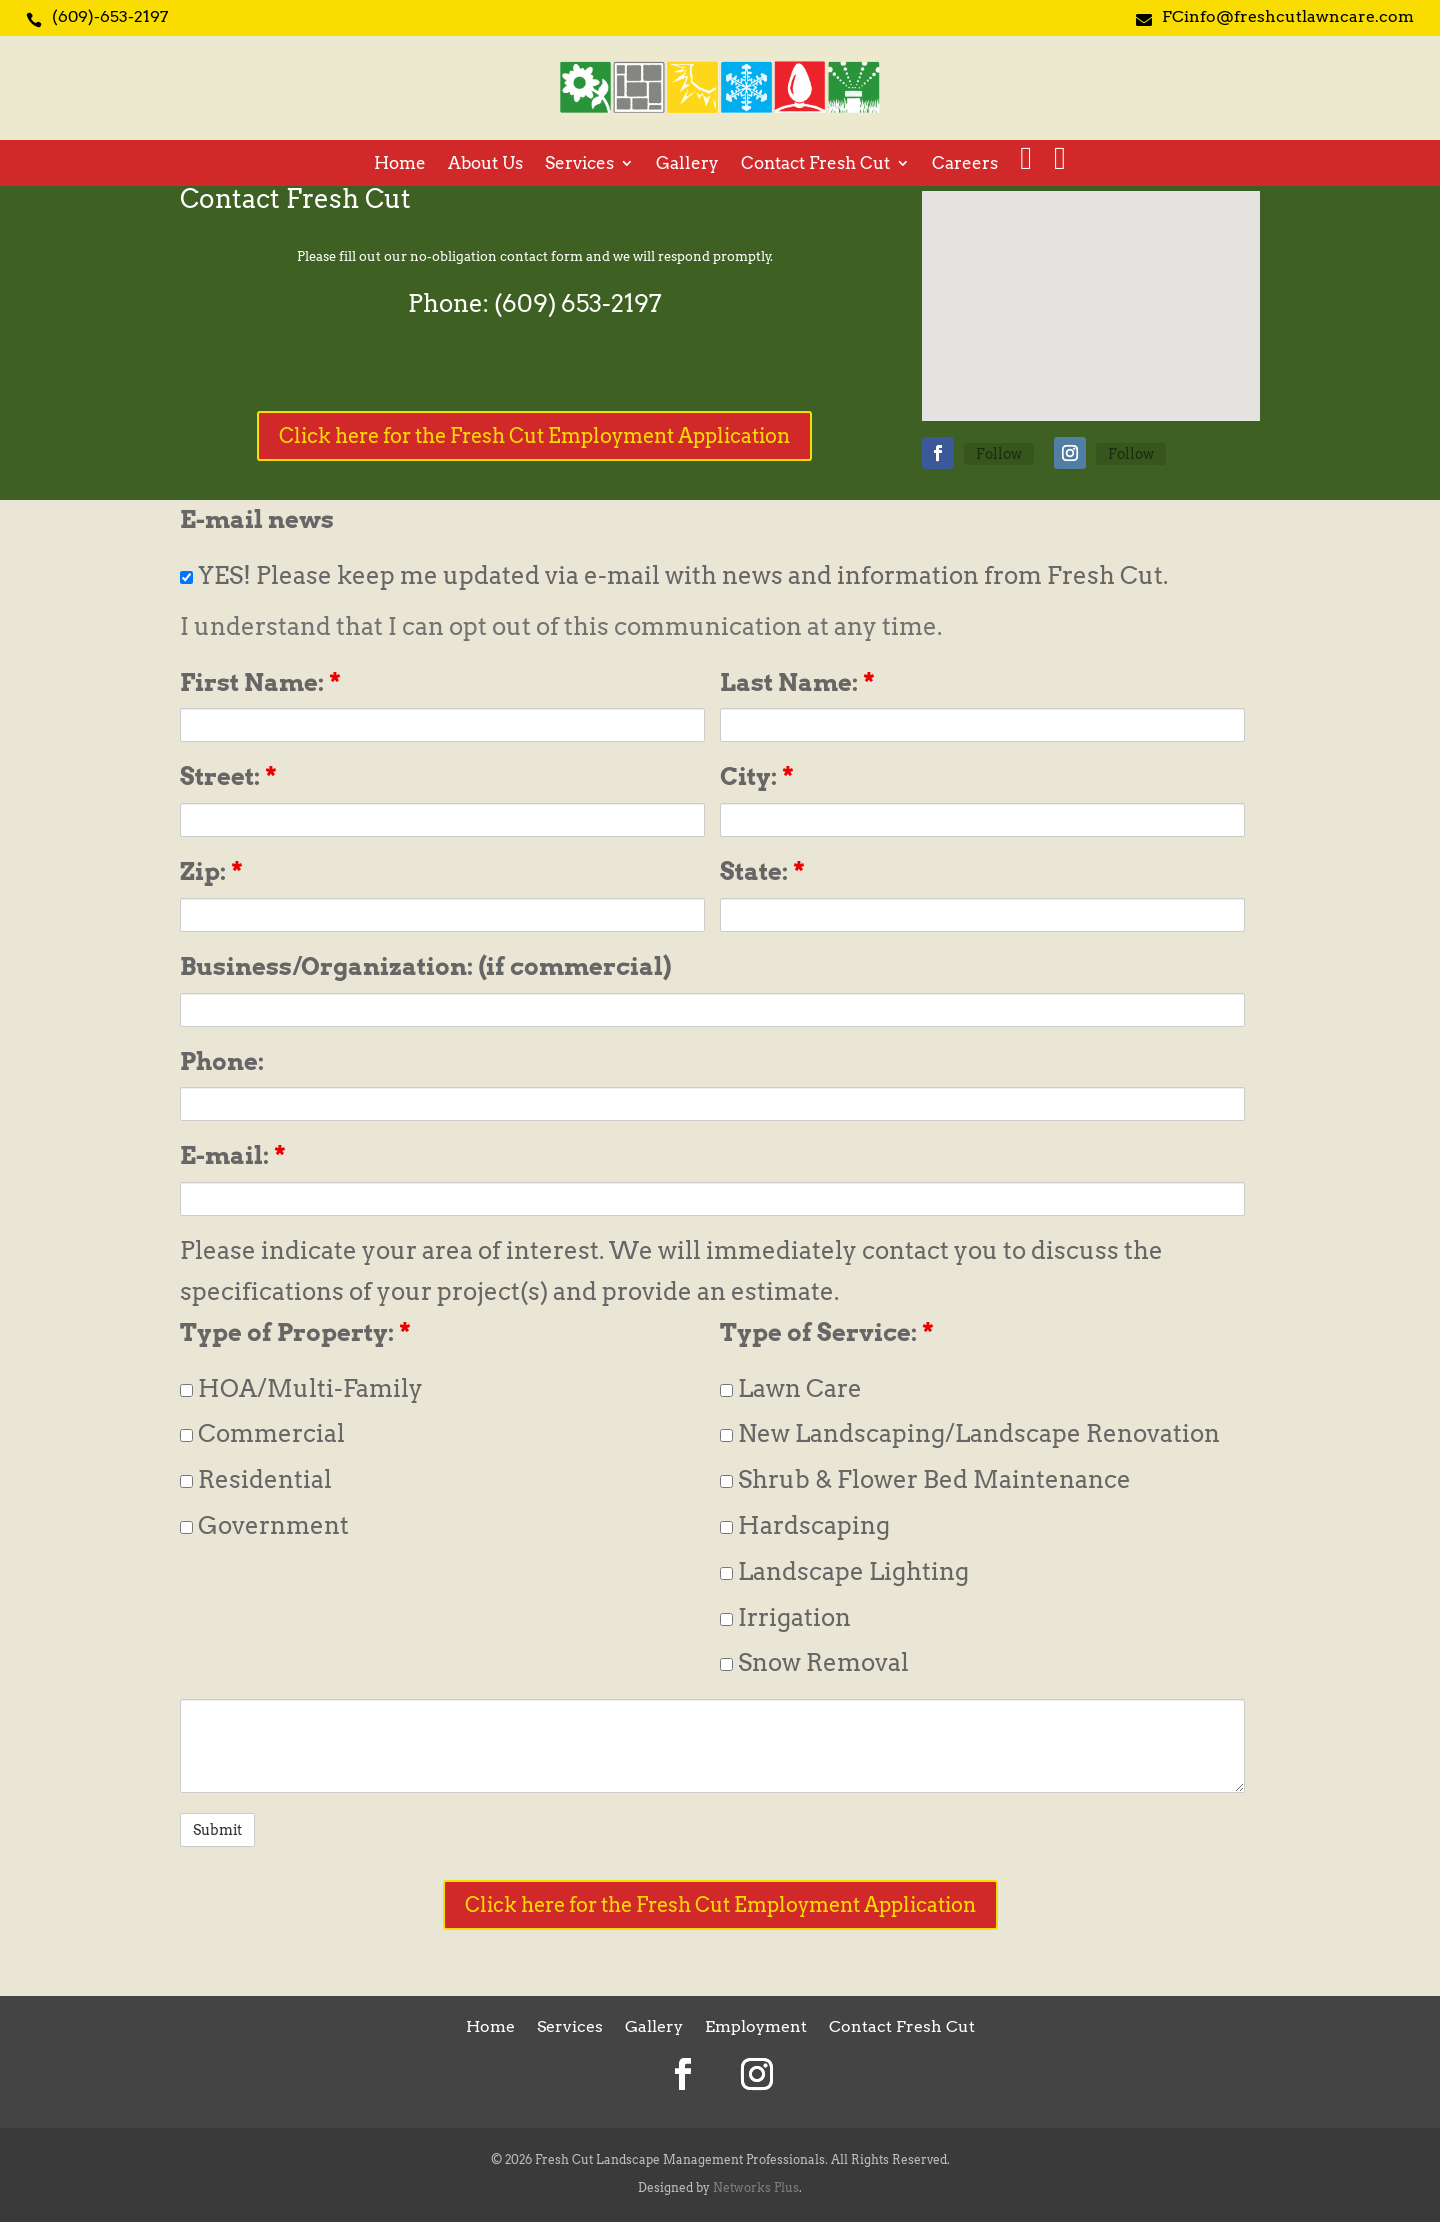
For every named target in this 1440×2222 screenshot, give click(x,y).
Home (400, 164)
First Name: (260, 682)
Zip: (211, 871)
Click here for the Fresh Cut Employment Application (534, 436)
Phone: (222, 1061)
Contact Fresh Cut (815, 164)
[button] (1098, 284)
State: (762, 871)
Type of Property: (295, 1332)
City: (757, 776)
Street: (228, 776)
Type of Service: (827, 1332)
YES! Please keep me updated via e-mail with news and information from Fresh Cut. (674, 575)
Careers (965, 164)
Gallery (687, 164)
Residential (256, 1479)
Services (579, 164)
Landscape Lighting (844, 1571)
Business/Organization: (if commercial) (425, 966)
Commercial (262, 1433)
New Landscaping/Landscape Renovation (970, 1433)
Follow (999, 454)
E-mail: (233, 1155)
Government (264, 1525)
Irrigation (785, 1617)
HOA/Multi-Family (301, 1388)
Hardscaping (805, 1525)
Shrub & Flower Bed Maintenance (925, 1479)
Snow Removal (814, 1662)
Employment (756, 2028)
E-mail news (257, 519)
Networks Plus (756, 2187)
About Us (485, 164)
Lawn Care (791, 1388)
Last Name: (797, 682)
